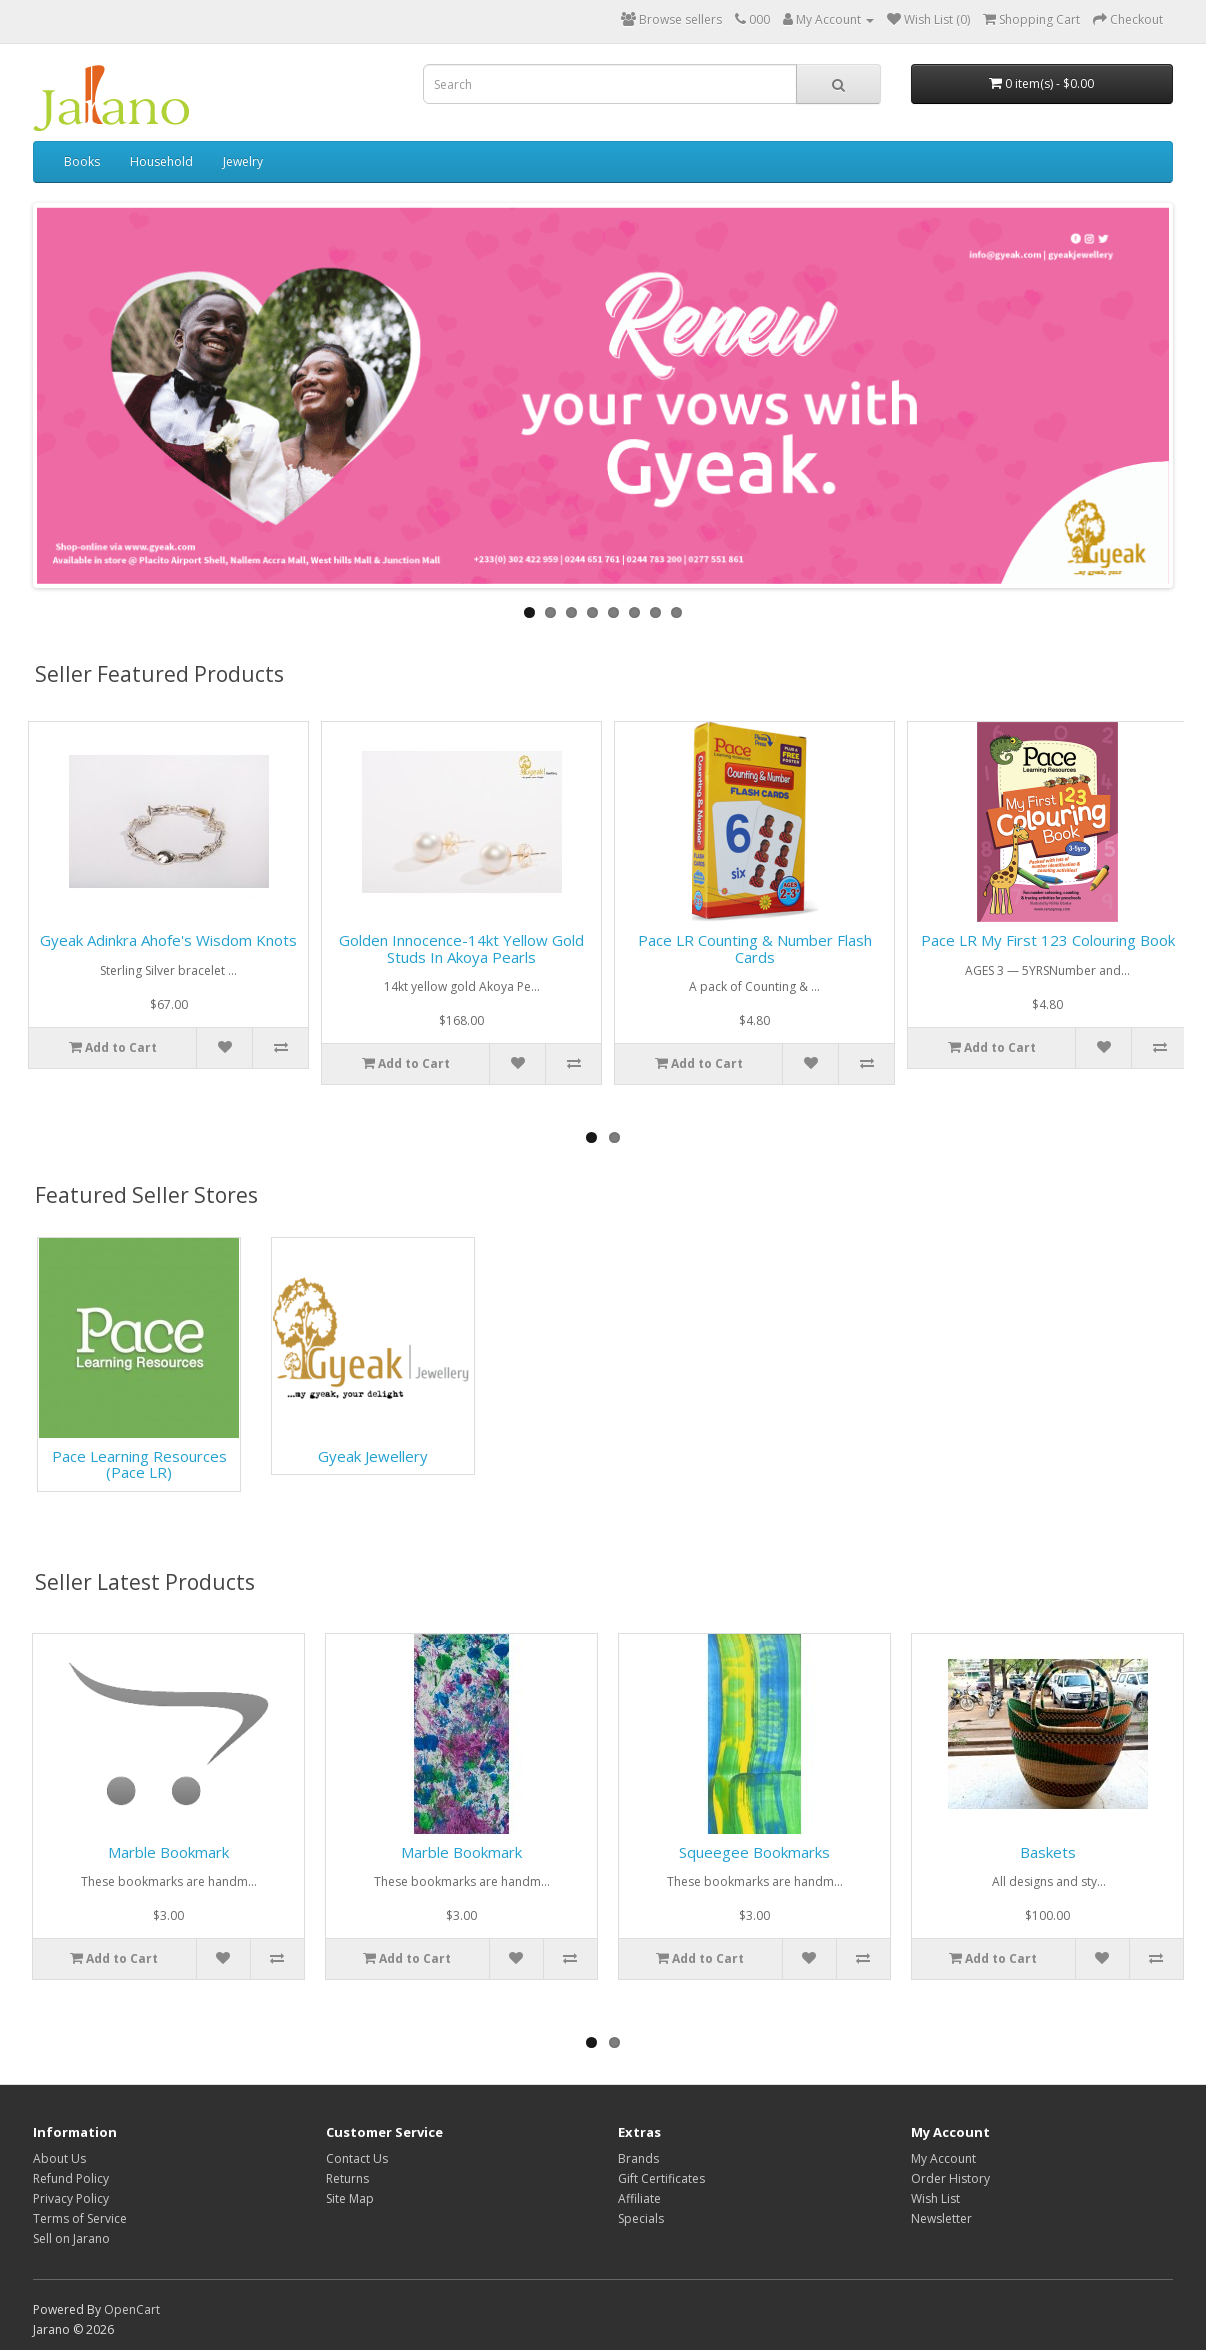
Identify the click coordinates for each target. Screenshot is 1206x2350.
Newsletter (941, 2218)
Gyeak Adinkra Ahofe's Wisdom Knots (168, 940)
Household (161, 161)
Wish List (935, 2198)
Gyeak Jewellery (373, 1456)
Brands (638, 2158)
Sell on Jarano (71, 2238)
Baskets (1048, 1852)
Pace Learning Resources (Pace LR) (139, 1464)
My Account (943, 2158)
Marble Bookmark (168, 1852)
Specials (641, 2218)
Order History (950, 2178)
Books (82, 161)
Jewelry (243, 161)
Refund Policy (71, 2178)
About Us (59, 2158)
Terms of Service (80, 2218)
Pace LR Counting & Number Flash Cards (755, 948)
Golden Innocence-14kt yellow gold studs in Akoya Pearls (461, 948)
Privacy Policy (71, 2198)
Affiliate (639, 2198)
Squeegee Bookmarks (754, 1852)
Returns (347, 2178)
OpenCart (132, 2309)
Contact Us (357, 2158)
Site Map (350, 2198)
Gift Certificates (661, 2178)
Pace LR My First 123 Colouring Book (1048, 940)
